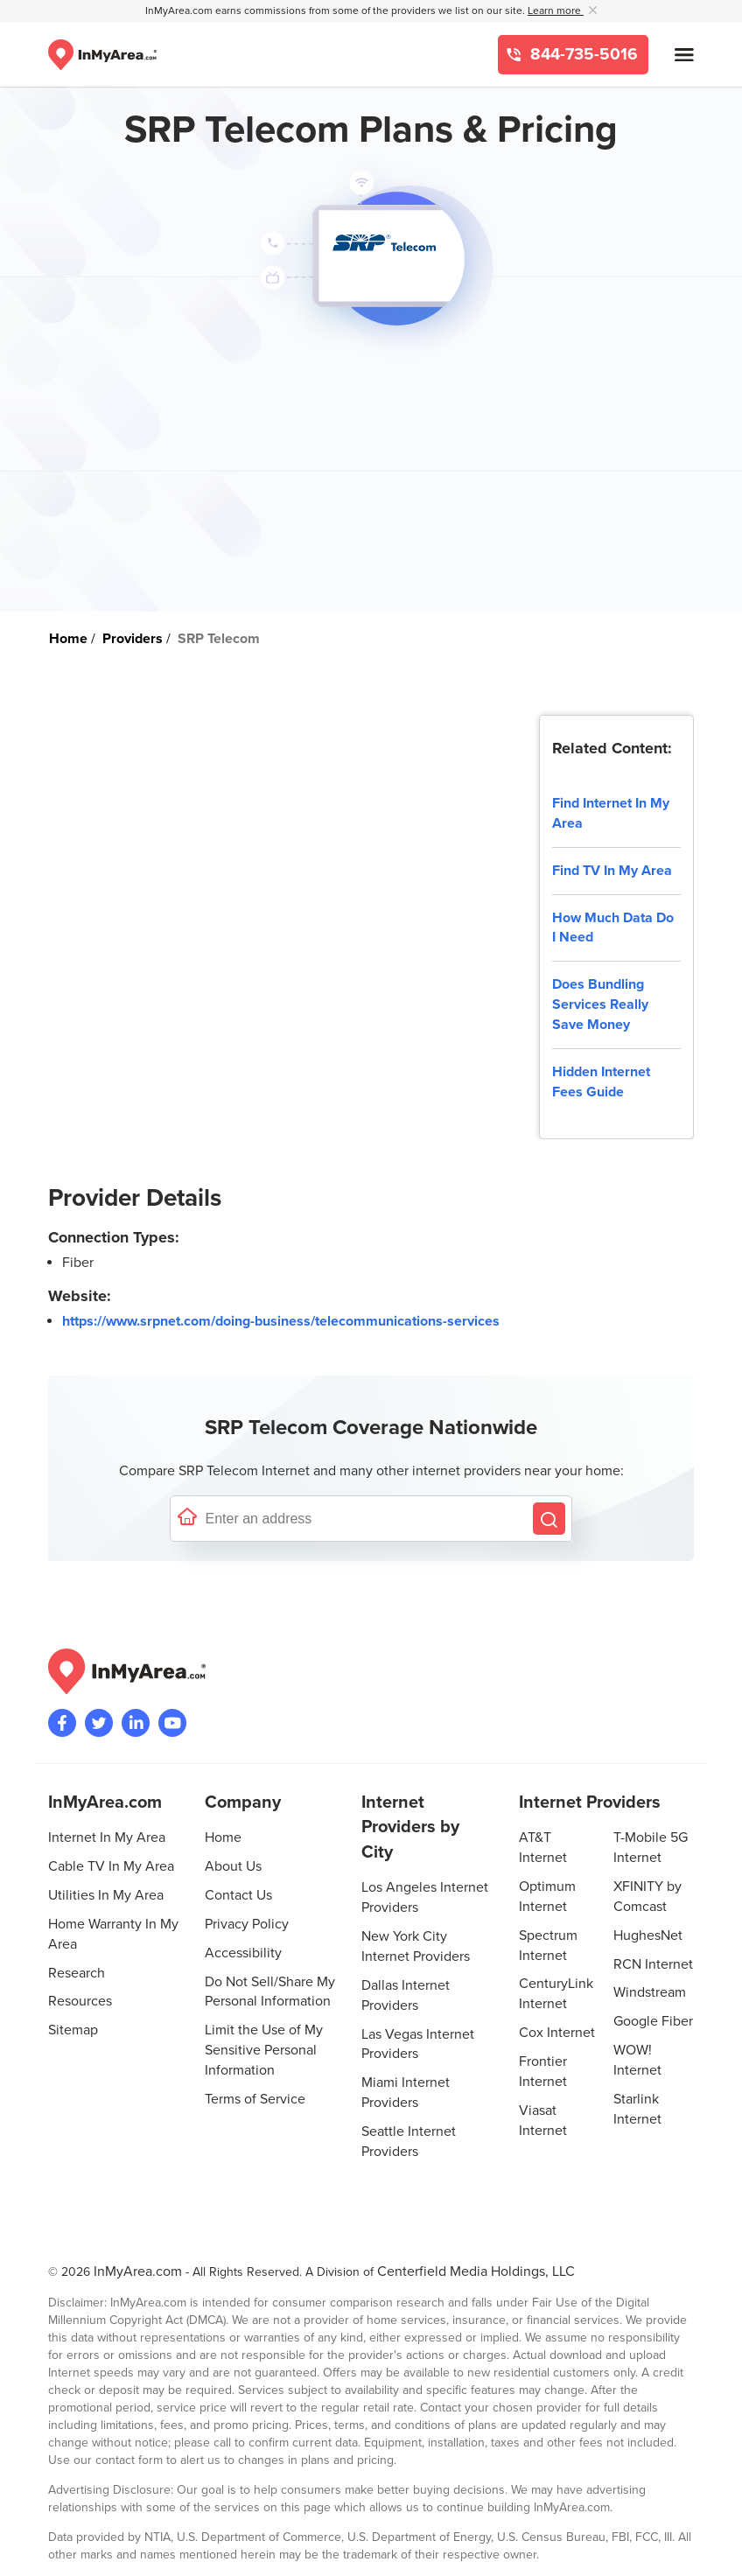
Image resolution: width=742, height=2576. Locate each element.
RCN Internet (653, 1964)
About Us (233, 1866)
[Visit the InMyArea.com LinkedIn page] (136, 1723)
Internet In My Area (106, 1837)
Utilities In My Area (106, 1895)
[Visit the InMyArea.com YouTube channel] (172, 1723)
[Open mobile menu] (684, 54)
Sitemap (73, 2030)
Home (223, 1837)
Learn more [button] (556, 11)
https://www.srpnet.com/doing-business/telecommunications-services (281, 1321)
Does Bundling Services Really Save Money (600, 1004)
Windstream (649, 1992)
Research (76, 1973)
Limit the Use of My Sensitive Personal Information (264, 2050)
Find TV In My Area (612, 870)
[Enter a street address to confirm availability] (365, 1518)
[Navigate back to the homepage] (102, 54)
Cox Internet (557, 2032)
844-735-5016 (582, 55)
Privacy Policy (247, 1924)
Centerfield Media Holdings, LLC (476, 2271)
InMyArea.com (138, 2271)
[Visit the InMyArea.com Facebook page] (62, 1723)
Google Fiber (653, 2021)
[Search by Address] (549, 1518)
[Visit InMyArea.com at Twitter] (99, 1723)
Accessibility (243, 1953)
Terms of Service (255, 2099)
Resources (80, 2001)
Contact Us (238, 1895)
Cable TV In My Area (111, 1866)
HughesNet (647, 1935)
